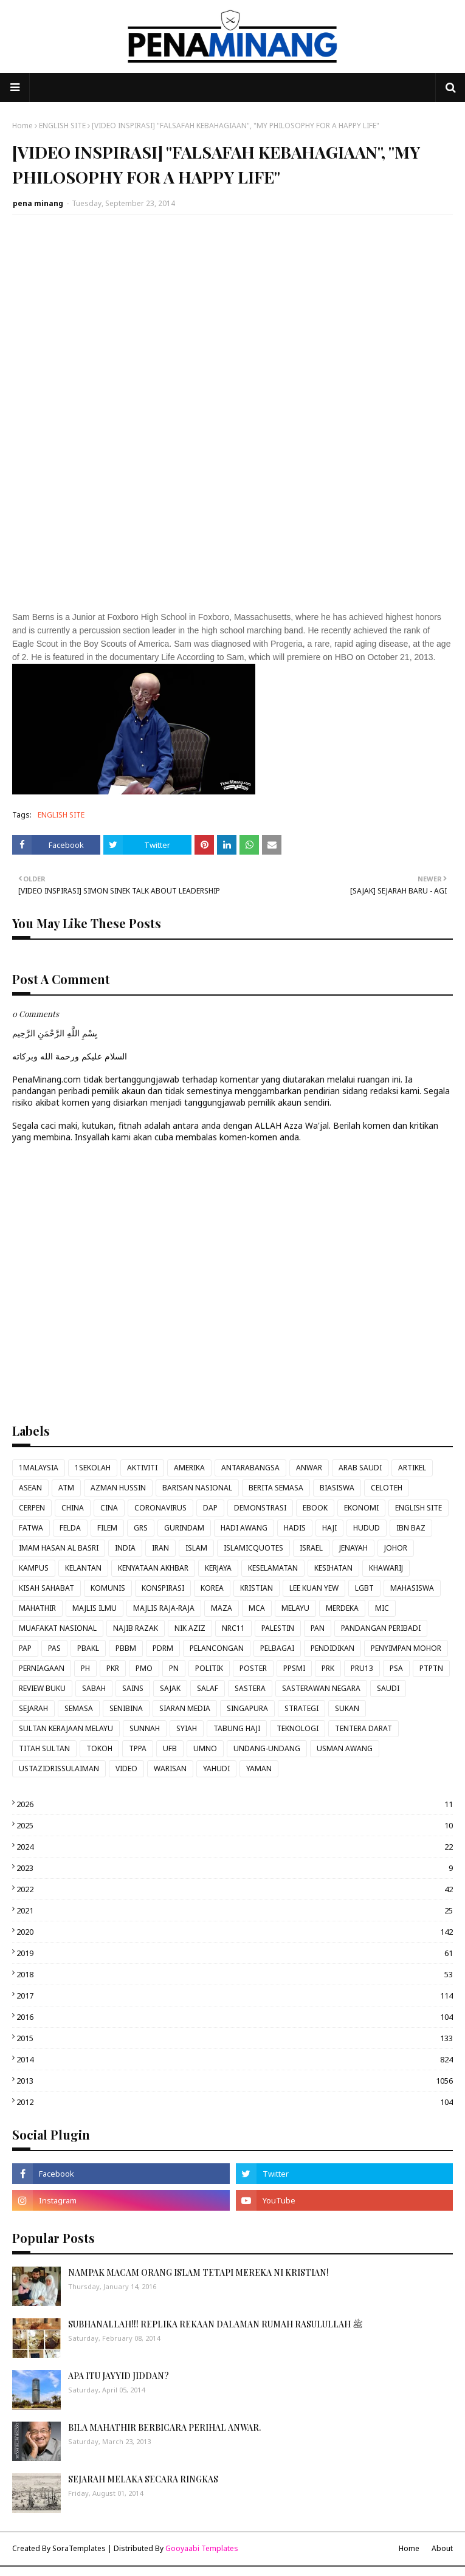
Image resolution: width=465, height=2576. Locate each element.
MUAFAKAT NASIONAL (58, 1628)
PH (85, 1668)
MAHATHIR (37, 1608)
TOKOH (99, 1748)
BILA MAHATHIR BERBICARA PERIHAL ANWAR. (164, 2427)
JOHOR (395, 1548)
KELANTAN (83, 1568)
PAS (54, 1648)
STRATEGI (301, 1708)
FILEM (107, 1528)
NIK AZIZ (189, 1628)
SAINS (132, 1688)
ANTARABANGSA (250, 1467)
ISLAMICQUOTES (253, 1548)
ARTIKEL (412, 1467)
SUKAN (347, 1708)
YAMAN (259, 1768)
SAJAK (170, 1688)
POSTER (253, 1668)
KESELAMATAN (273, 1568)
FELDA (70, 1528)
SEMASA (78, 1708)
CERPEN (32, 1508)
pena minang (38, 203)
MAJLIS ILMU (94, 1608)
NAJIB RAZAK (135, 1628)
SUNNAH (144, 1728)
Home (22, 125)
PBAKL (88, 1648)
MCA (257, 1608)
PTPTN (431, 1668)
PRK (328, 1668)
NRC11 (233, 1628)
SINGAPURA (247, 1708)
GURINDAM (184, 1528)
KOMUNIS (108, 1588)
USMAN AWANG (345, 1748)
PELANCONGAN (217, 1648)
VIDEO (126, 1768)
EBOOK (315, 1508)
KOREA (212, 1588)
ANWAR (309, 1467)
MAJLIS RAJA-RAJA (164, 1608)
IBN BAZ (410, 1528)
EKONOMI (361, 1508)
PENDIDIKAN (332, 1648)
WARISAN (170, 1768)
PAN (318, 1628)
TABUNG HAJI (236, 1728)
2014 (234, 2059)
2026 (234, 1804)
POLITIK (209, 1668)
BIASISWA (337, 1488)
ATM (66, 1488)
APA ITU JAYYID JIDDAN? (118, 2375)
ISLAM (196, 1548)
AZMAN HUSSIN (118, 1488)
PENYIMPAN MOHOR (406, 1648)
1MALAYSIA (38, 1467)
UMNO (205, 1748)
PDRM (163, 1648)
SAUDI (388, 1688)
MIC (382, 1608)
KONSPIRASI (163, 1588)
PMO (144, 1668)
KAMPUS (34, 1568)
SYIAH (186, 1728)
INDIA (125, 1548)
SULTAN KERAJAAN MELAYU (66, 1728)
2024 (234, 1846)
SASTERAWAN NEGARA (321, 1688)
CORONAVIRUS (160, 1508)
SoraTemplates (79, 2548)
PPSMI (294, 1668)
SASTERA (250, 1688)
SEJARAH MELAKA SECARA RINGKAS (143, 2479)
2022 (234, 1889)
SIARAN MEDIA (184, 1708)
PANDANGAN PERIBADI (381, 1628)
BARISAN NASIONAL (197, 1488)
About (442, 2548)
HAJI (329, 1528)
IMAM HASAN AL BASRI (58, 1548)
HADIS (295, 1528)
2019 (234, 1952)
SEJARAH (33, 1708)
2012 (234, 2101)
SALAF (207, 1688)
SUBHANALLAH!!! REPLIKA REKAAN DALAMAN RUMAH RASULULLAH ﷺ (215, 2324)
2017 (234, 1995)
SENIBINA (126, 1708)
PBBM (125, 1648)
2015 (234, 2038)
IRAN (160, 1548)
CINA (109, 1508)
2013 (234, 2080)
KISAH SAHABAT (46, 1588)
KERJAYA (218, 1568)
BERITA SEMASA (276, 1488)
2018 (234, 1974)
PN (174, 1668)
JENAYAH (353, 1548)
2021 (234, 1910)
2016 (234, 2016)
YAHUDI (216, 1768)
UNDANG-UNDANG (266, 1748)
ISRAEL (311, 1548)
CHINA (72, 1508)
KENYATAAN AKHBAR (153, 1568)
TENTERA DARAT (363, 1728)
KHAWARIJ (386, 1568)
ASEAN (30, 1488)
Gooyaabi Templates (201, 2548)
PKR (112, 1668)
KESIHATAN (333, 1568)
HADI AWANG (244, 1528)
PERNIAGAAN (41, 1668)
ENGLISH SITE (62, 125)
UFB (170, 1748)
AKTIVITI (142, 1467)
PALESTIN (277, 1628)
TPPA (137, 1748)
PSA (396, 1668)
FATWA (31, 1528)
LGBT (364, 1588)
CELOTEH (386, 1488)
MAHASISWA (412, 1588)
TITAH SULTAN (44, 1748)
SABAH (94, 1688)
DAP (210, 1508)
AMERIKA (189, 1467)
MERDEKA (342, 1608)
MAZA (221, 1608)
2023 (234, 1867)
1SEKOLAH (93, 1467)
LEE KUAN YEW (314, 1588)
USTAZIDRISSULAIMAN (59, 1768)
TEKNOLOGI (298, 1728)
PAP (25, 1648)
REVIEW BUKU (42, 1688)
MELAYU (295, 1608)
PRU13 (362, 1668)
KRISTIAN (256, 1588)
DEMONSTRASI (260, 1508)
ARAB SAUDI (360, 1467)
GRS (141, 1528)
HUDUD (366, 1528)
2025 (234, 1825)
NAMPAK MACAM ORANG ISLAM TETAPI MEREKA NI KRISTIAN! (198, 2272)
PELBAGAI (277, 1648)
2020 (234, 1931)
